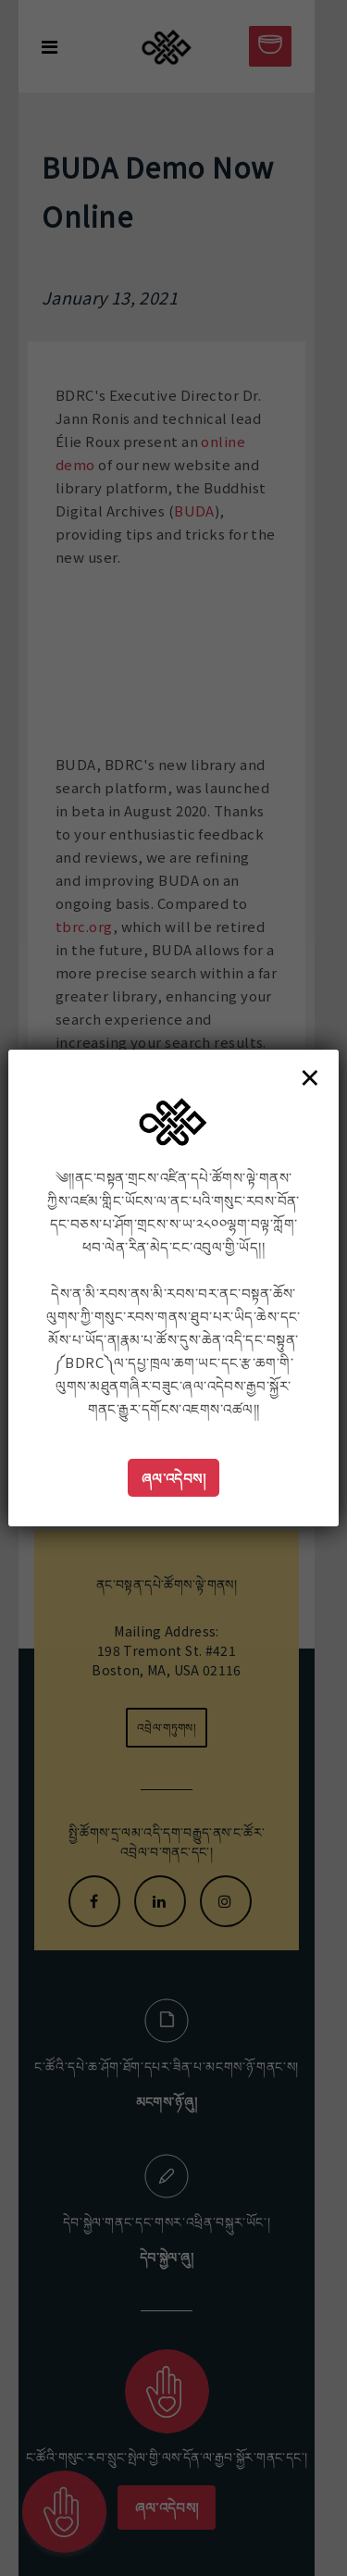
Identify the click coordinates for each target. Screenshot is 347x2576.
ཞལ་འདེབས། (174, 1477)
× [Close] (310, 1076)
